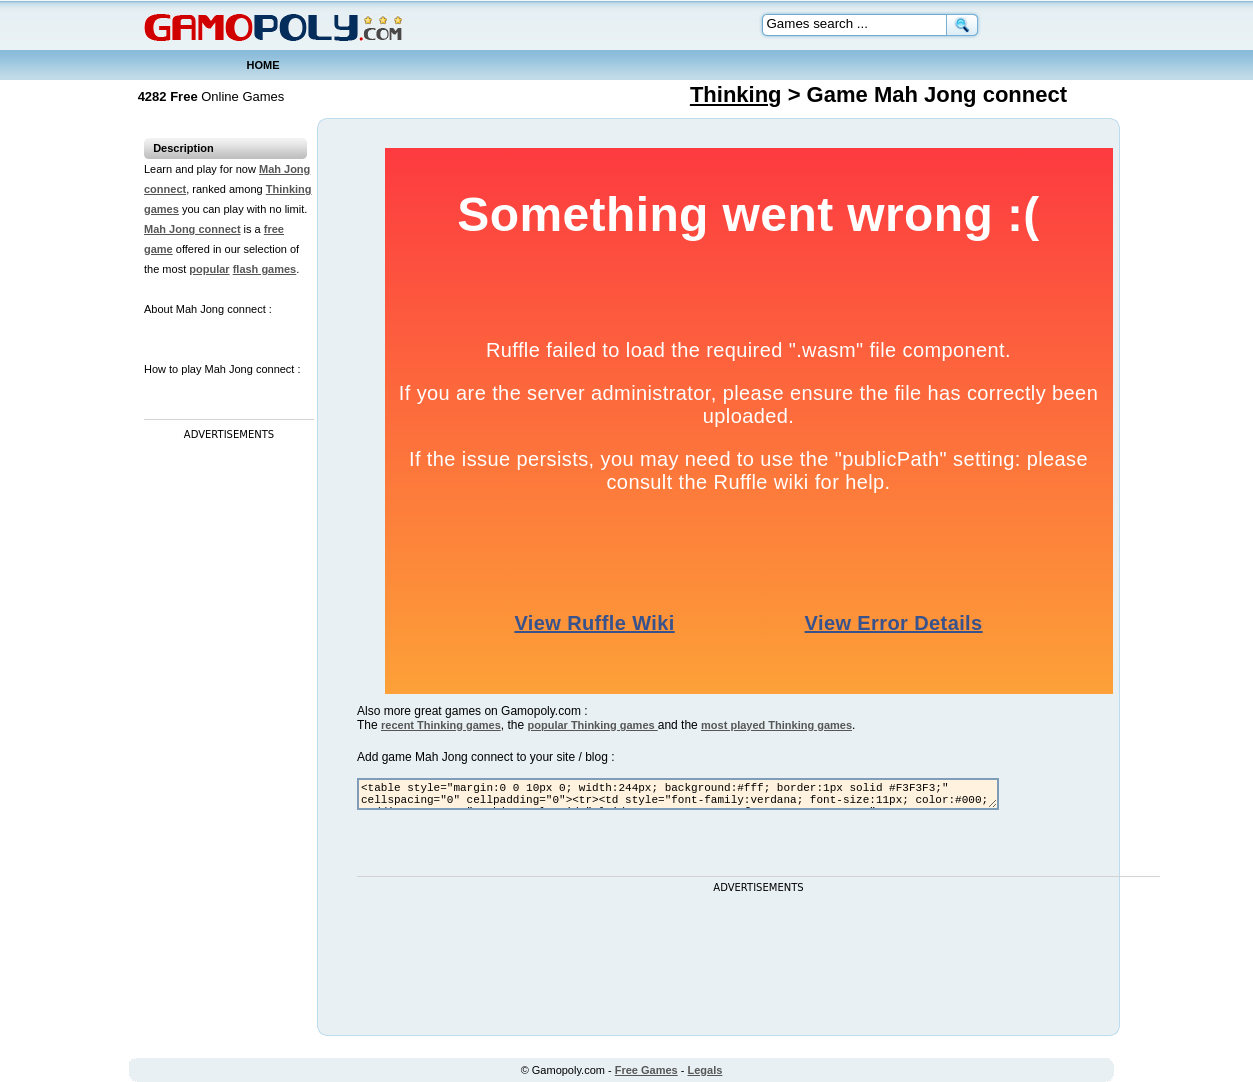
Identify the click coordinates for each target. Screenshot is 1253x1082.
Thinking (736, 94)
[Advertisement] (224, 745)
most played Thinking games (776, 725)
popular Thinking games (593, 725)
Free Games (646, 1070)
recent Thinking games (441, 725)
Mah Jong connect (192, 229)
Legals (705, 1070)
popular (209, 269)
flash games (265, 269)
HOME (263, 65)
